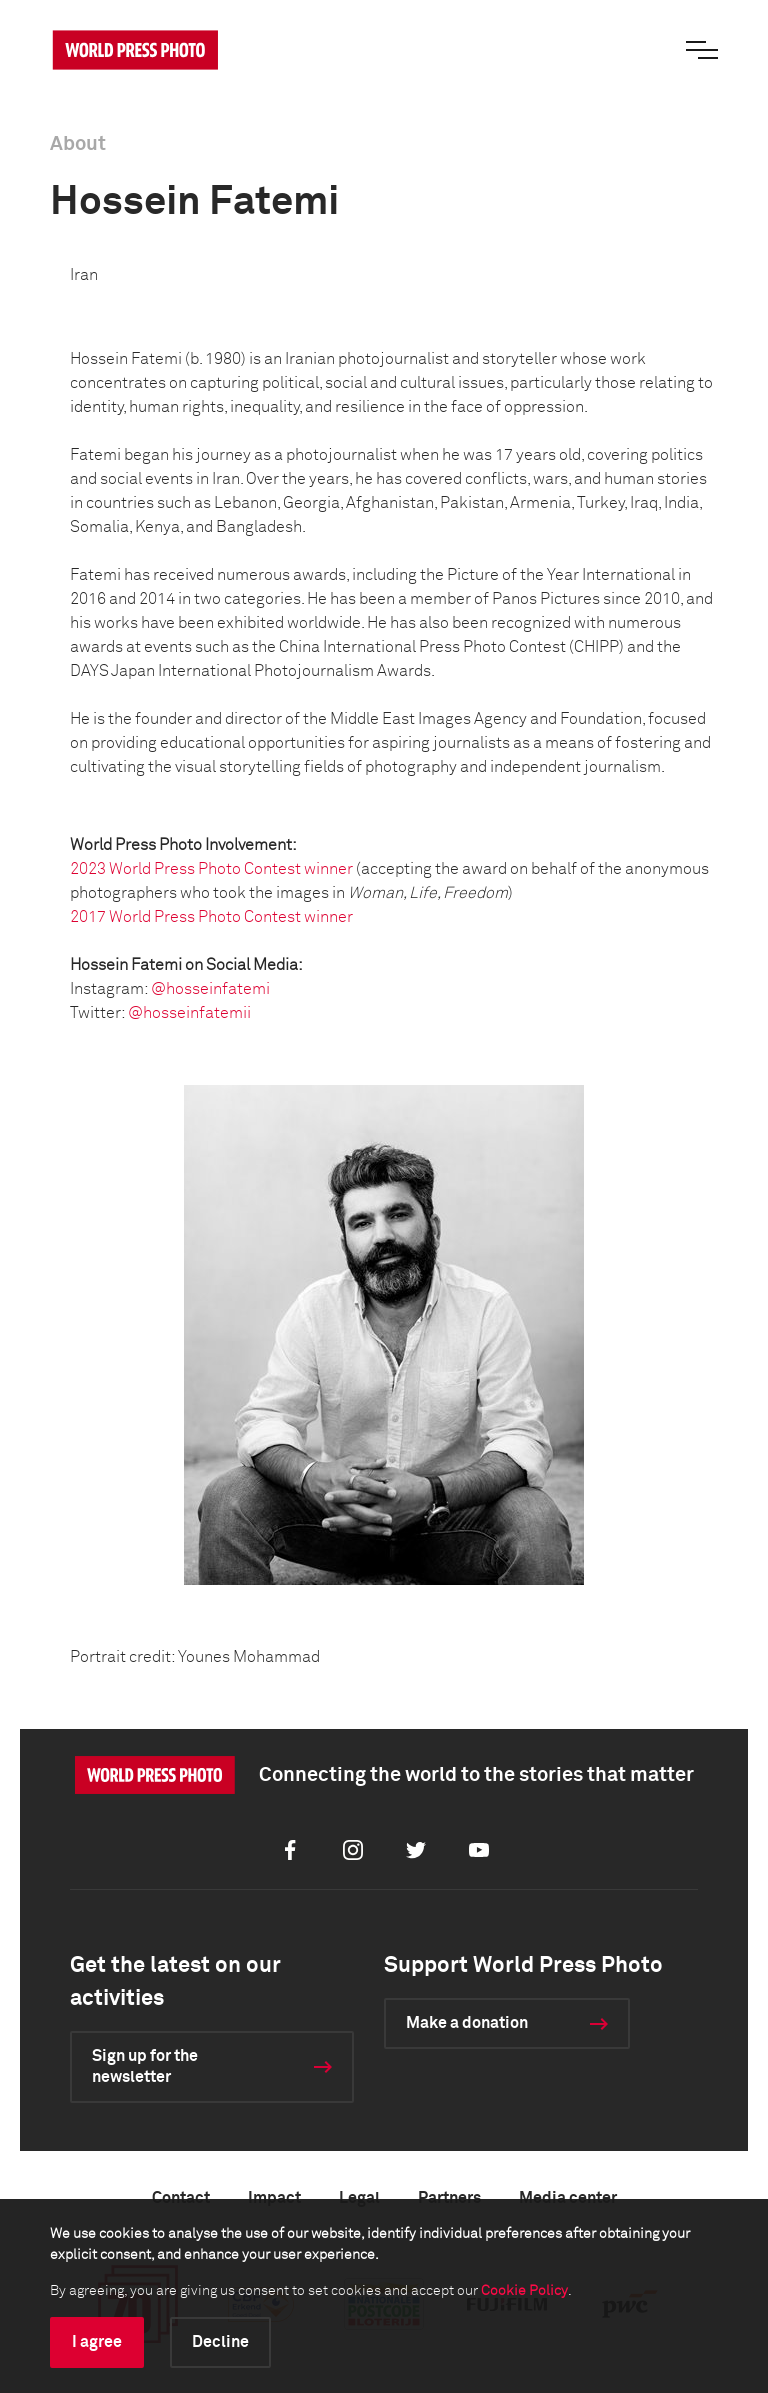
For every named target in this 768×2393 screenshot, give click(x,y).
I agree (97, 2342)
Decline (220, 2342)
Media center (568, 2198)
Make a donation (467, 2023)
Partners (449, 2198)
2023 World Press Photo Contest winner (211, 869)
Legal (359, 2198)
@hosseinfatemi (210, 989)
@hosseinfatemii (189, 1013)
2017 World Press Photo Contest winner (211, 917)
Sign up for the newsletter (145, 2066)
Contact (181, 2198)
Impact (274, 2198)
